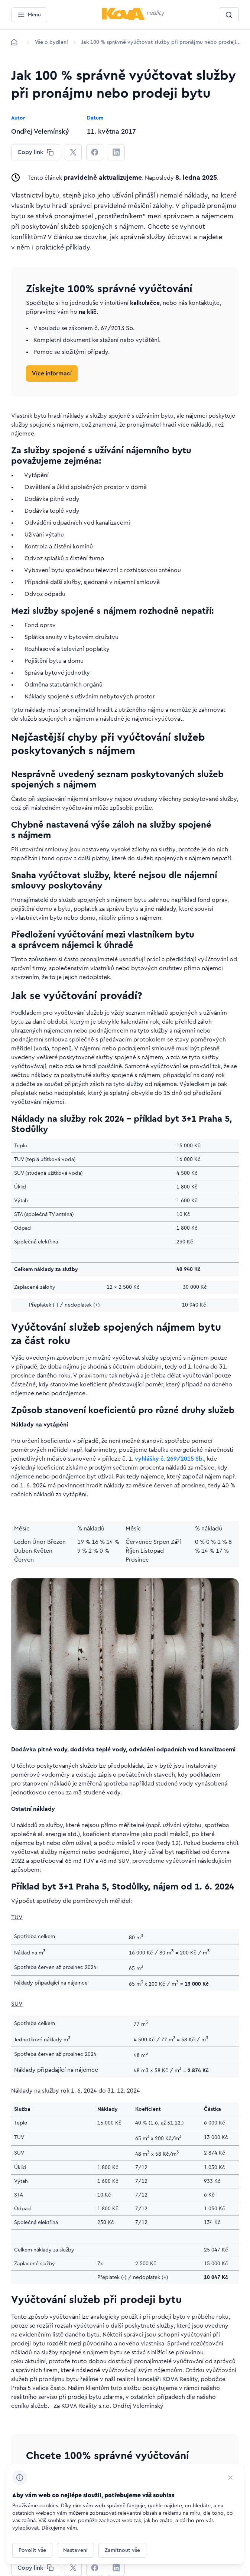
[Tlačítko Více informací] (52, 373)
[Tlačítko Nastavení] (75, 2550)
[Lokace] (51, 42)
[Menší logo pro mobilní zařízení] (133, 18)
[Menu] (29, 14)
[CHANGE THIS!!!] (35, 152)
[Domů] (14, 42)
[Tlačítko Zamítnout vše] (122, 2550)
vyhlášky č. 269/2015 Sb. (169, 1459)
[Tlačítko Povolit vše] (32, 2550)
